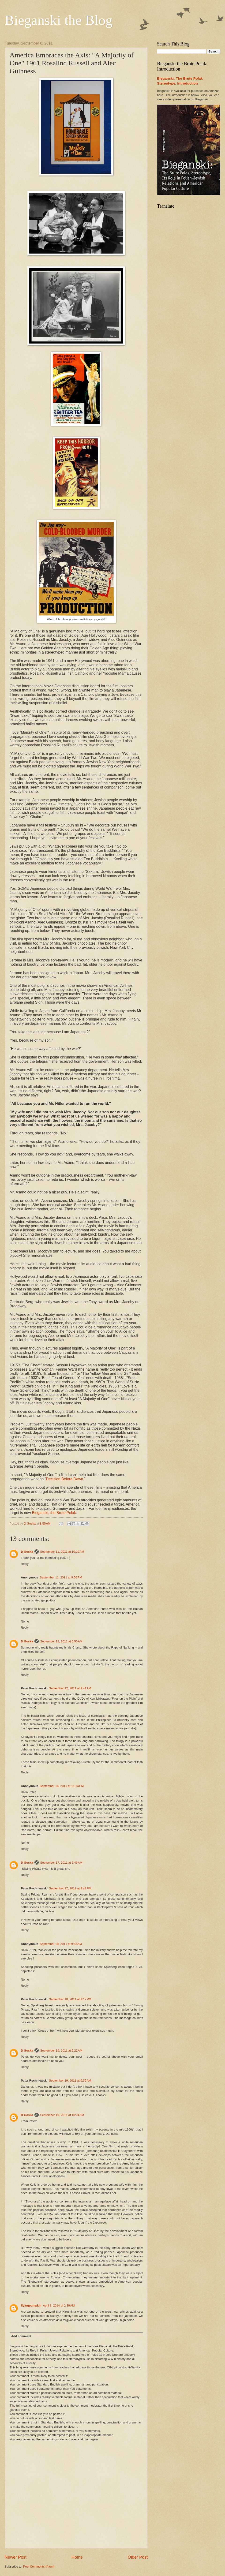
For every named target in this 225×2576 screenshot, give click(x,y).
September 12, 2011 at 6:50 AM (61, 1641)
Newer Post (15, 2557)
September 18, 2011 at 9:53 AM (61, 1944)
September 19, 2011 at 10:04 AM (62, 2115)
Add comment (21, 2336)
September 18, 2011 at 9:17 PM (70, 1999)
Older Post (138, 2557)
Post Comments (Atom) (39, 2566)
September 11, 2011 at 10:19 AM (62, 1551)
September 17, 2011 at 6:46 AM (61, 1862)
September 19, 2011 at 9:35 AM (70, 2080)
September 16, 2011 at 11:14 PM (62, 1786)
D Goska (27, 1551)
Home (77, 2557)
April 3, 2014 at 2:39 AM (59, 2305)
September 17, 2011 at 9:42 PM (70, 1888)
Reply (25, 1564)
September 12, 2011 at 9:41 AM (70, 1688)
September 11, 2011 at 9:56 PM (61, 1577)
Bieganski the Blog (58, 20)
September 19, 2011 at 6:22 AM (61, 2050)
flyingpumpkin (31, 2305)
